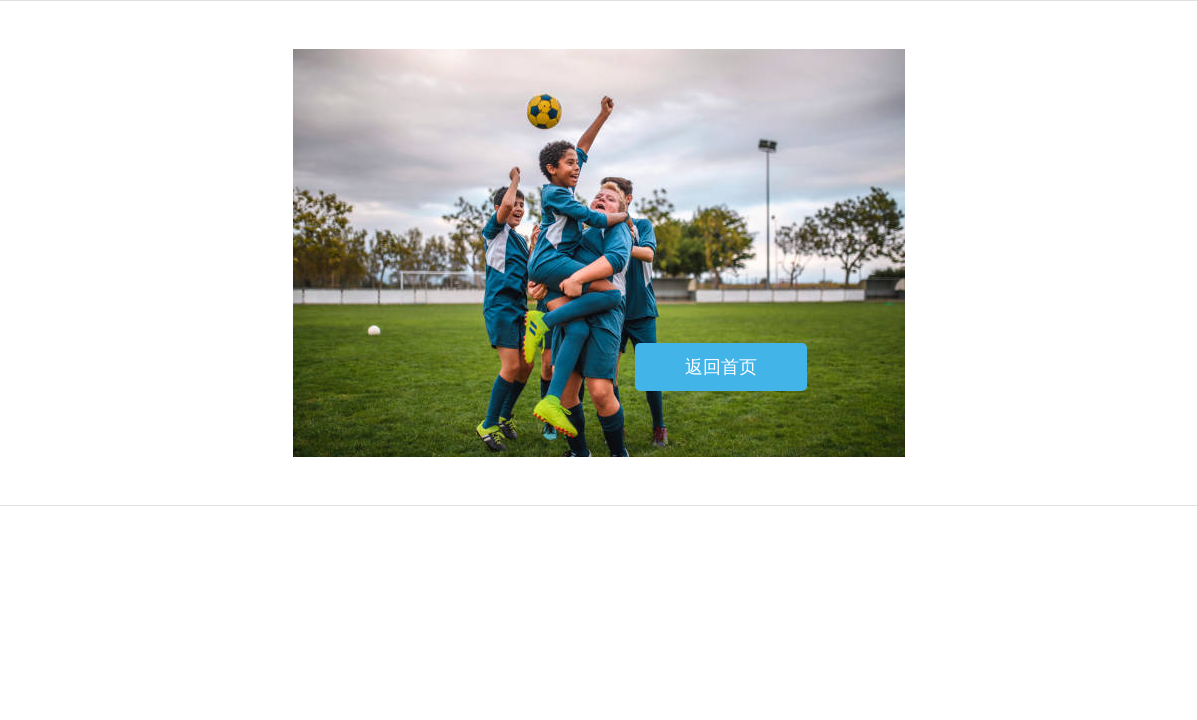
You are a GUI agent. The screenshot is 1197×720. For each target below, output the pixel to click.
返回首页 (721, 367)
